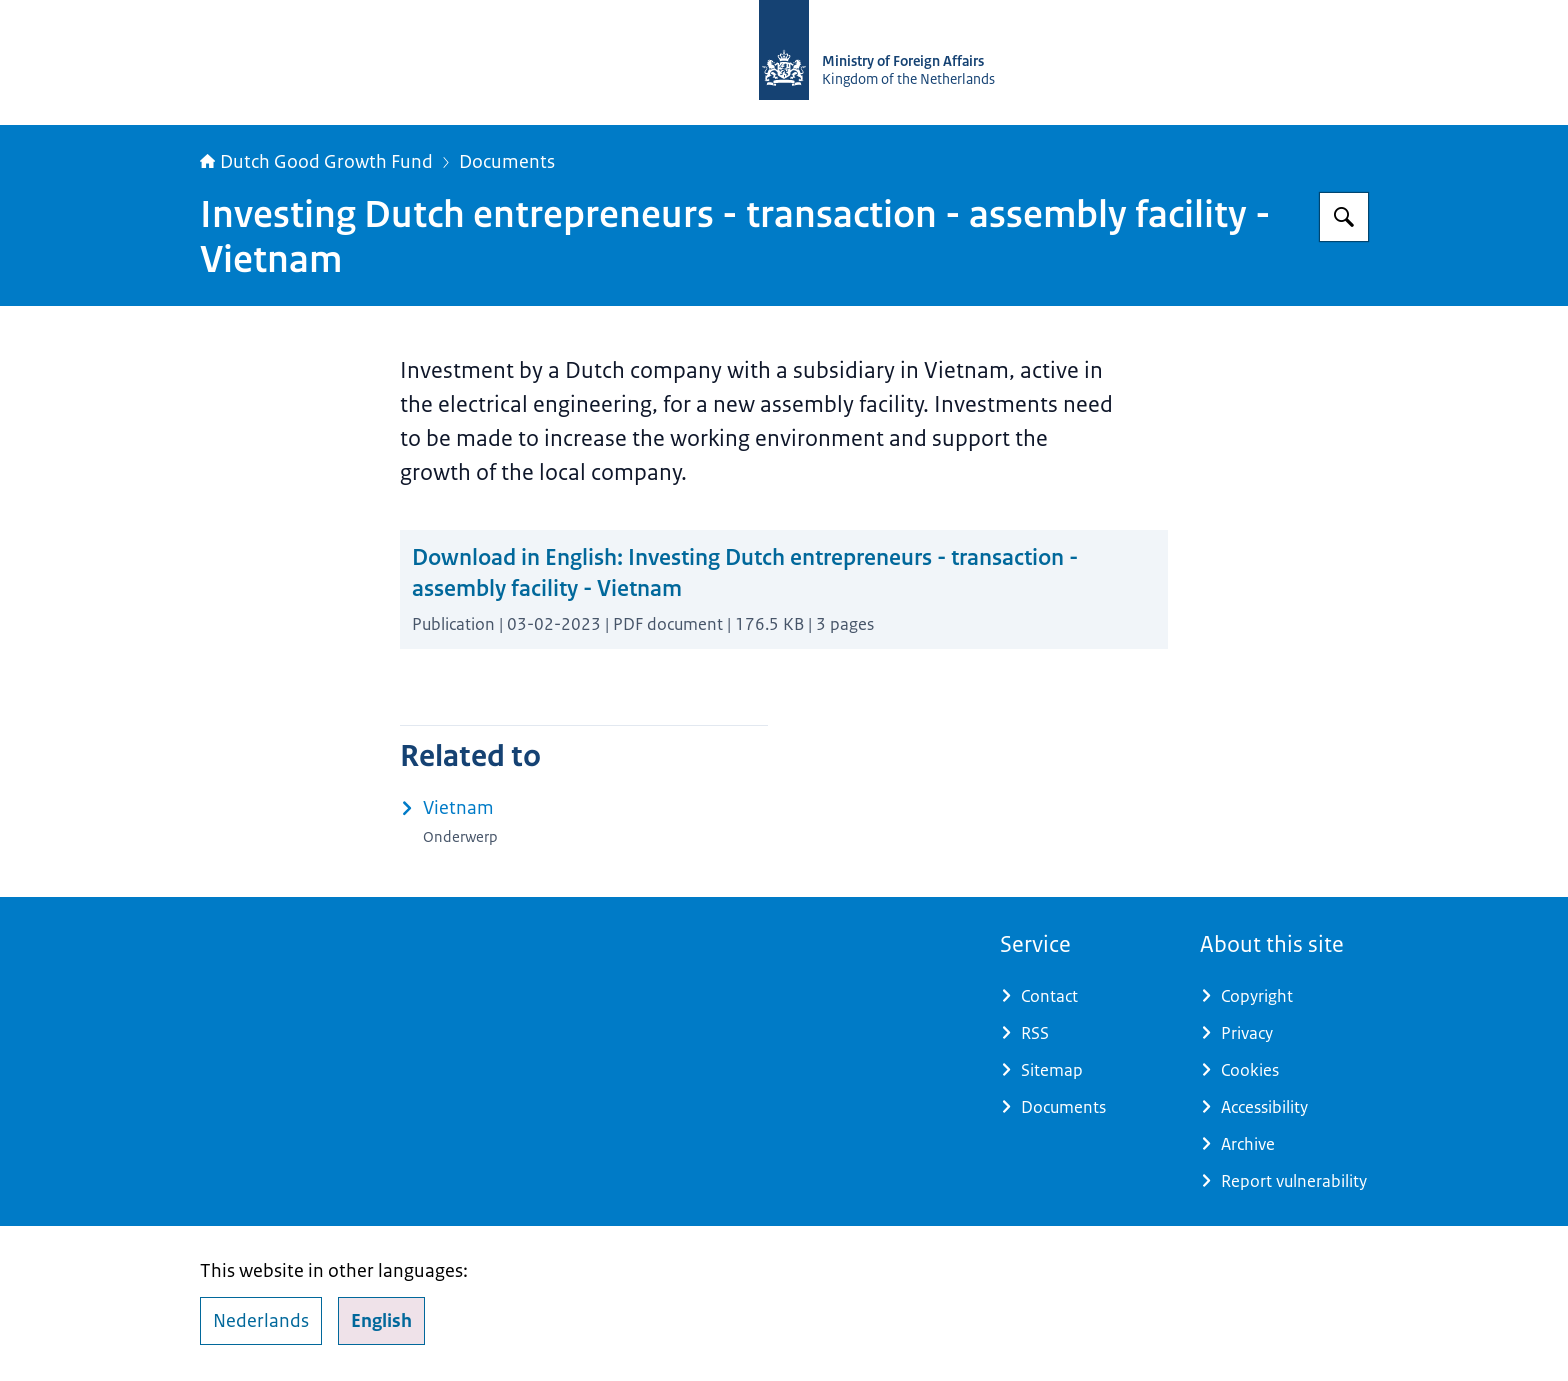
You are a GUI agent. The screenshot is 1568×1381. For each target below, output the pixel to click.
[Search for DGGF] (1344, 217)
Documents (507, 162)
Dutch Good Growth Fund (316, 162)
